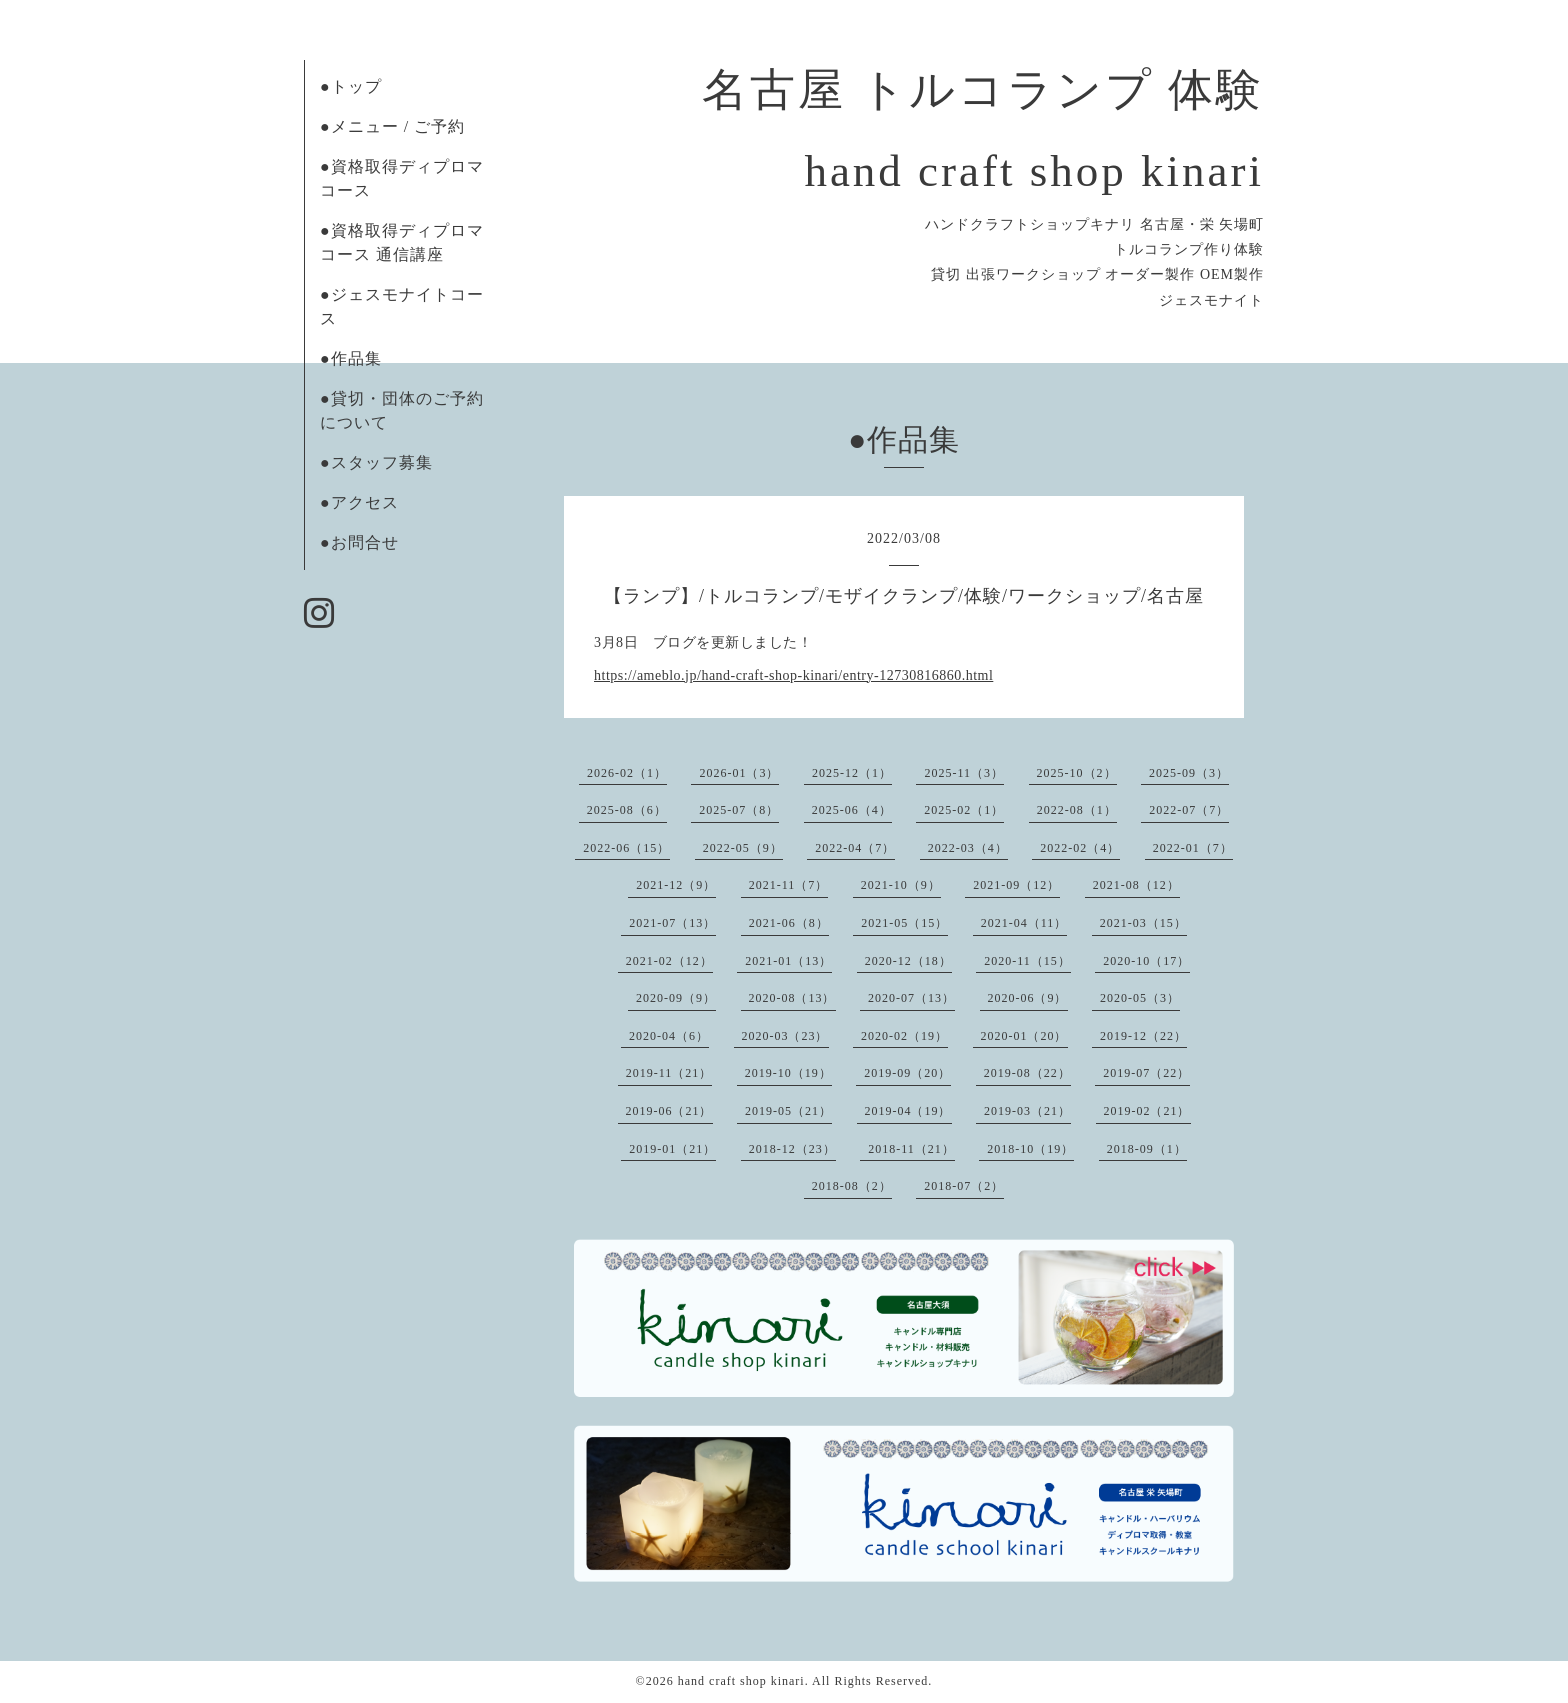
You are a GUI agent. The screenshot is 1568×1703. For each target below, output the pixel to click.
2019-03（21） (1027, 1111)
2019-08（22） (1027, 1073)
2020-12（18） (908, 961)
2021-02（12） (669, 961)
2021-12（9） (676, 885)
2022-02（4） (1080, 848)
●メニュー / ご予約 (392, 126)
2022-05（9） (743, 848)
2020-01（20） (1024, 1036)
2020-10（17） (1146, 961)
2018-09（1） (1147, 1149)
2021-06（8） (789, 923)
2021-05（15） (904, 923)
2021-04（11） (1024, 923)
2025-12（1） (852, 773)
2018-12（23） (792, 1149)
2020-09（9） (676, 998)
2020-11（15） (1027, 961)
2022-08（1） (1077, 810)
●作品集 (351, 358)
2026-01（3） (739, 773)
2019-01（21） (672, 1149)
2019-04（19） (908, 1111)
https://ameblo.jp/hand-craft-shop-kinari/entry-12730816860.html (793, 675)
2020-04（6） (669, 1036)
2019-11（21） (669, 1073)
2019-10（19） (788, 1073)
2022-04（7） (855, 848)
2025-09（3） (1189, 773)
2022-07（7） (1189, 810)
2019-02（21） (1147, 1111)
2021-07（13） (672, 923)
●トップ (351, 86)
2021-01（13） (788, 961)
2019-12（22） (1143, 1036)
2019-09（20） (907, 1073)
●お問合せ (359, 542)
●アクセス (359, 502)
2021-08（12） (1136, 885)
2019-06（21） (669, 1111)
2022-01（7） (1193, 848)
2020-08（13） (792, 998)
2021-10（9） (901, 885)
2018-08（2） (852, 1186)
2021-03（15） (1143, 923)
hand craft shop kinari (741, 1681)
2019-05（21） (788, 1111)
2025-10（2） (1077, 773)
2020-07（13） (911, 998)
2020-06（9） (1028, 998)
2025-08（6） (627, 810)
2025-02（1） (964, 810)
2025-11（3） (964, 773)
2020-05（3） (1140, 998)
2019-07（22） (1146, 1073)
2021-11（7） (789, 885)
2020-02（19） (904, 1036)
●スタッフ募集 (376, 462)
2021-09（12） (1016, 885)
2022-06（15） (626, 848)
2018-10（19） (1030, 1149)
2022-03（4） (968, 848)
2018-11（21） (911, 1149)
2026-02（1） (627, 773)
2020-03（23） (785, 1036)
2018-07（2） (964, 1186)
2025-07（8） (739, 810)
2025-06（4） (852, 810)
